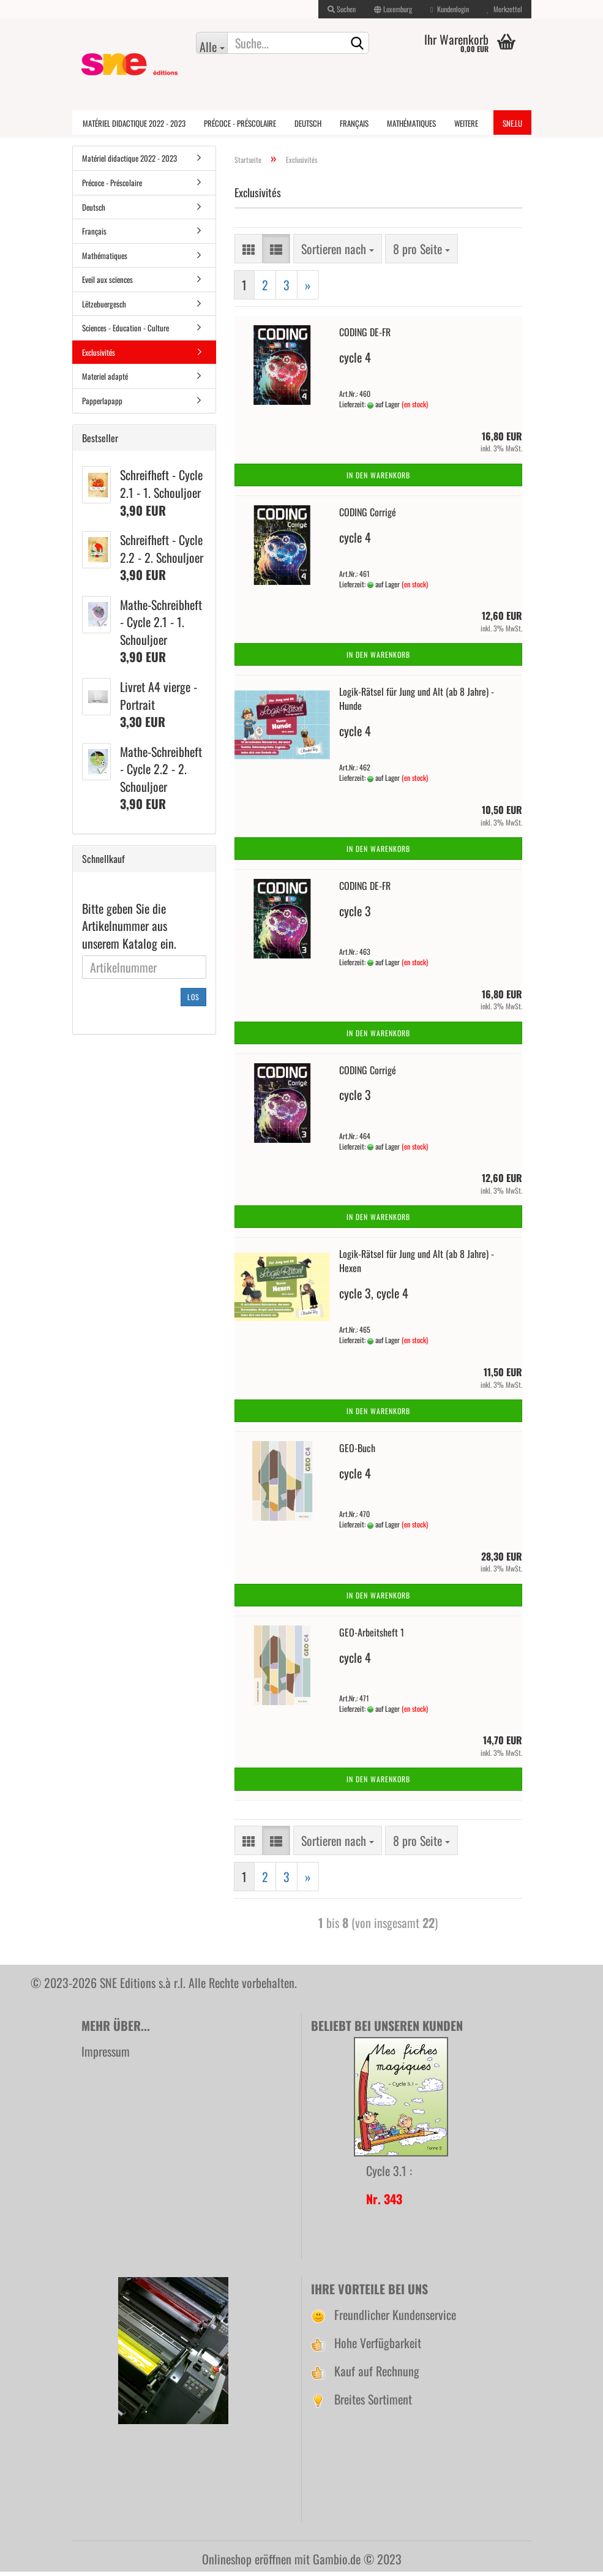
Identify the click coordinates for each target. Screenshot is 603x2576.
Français (354, 123)
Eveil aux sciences (107, 283)
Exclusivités (98, 356)
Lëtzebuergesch (104, 307)
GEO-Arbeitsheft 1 (371, 1636)
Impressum (105, 2055)
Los (193, 1000)
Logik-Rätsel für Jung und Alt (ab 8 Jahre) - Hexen (416, 1265)
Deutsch (307, 123)
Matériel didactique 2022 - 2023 (134, 123)
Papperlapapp (102, 405)
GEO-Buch (357, 1452)
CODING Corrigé (367, 515)
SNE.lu (512, 123)
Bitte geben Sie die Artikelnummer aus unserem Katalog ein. (129, 929)
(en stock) (415, 408)
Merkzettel (504, 9)
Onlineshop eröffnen (246, 2563)
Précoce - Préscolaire (240, 123)
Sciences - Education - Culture (125, 332)
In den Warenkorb (378, 478)
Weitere (466, 123)
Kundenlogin (449, 9)
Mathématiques (411, 123)
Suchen (342, 9)
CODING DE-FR (365, 336)
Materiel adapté (105, 380)
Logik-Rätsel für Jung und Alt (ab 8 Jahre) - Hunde (416, 702)
